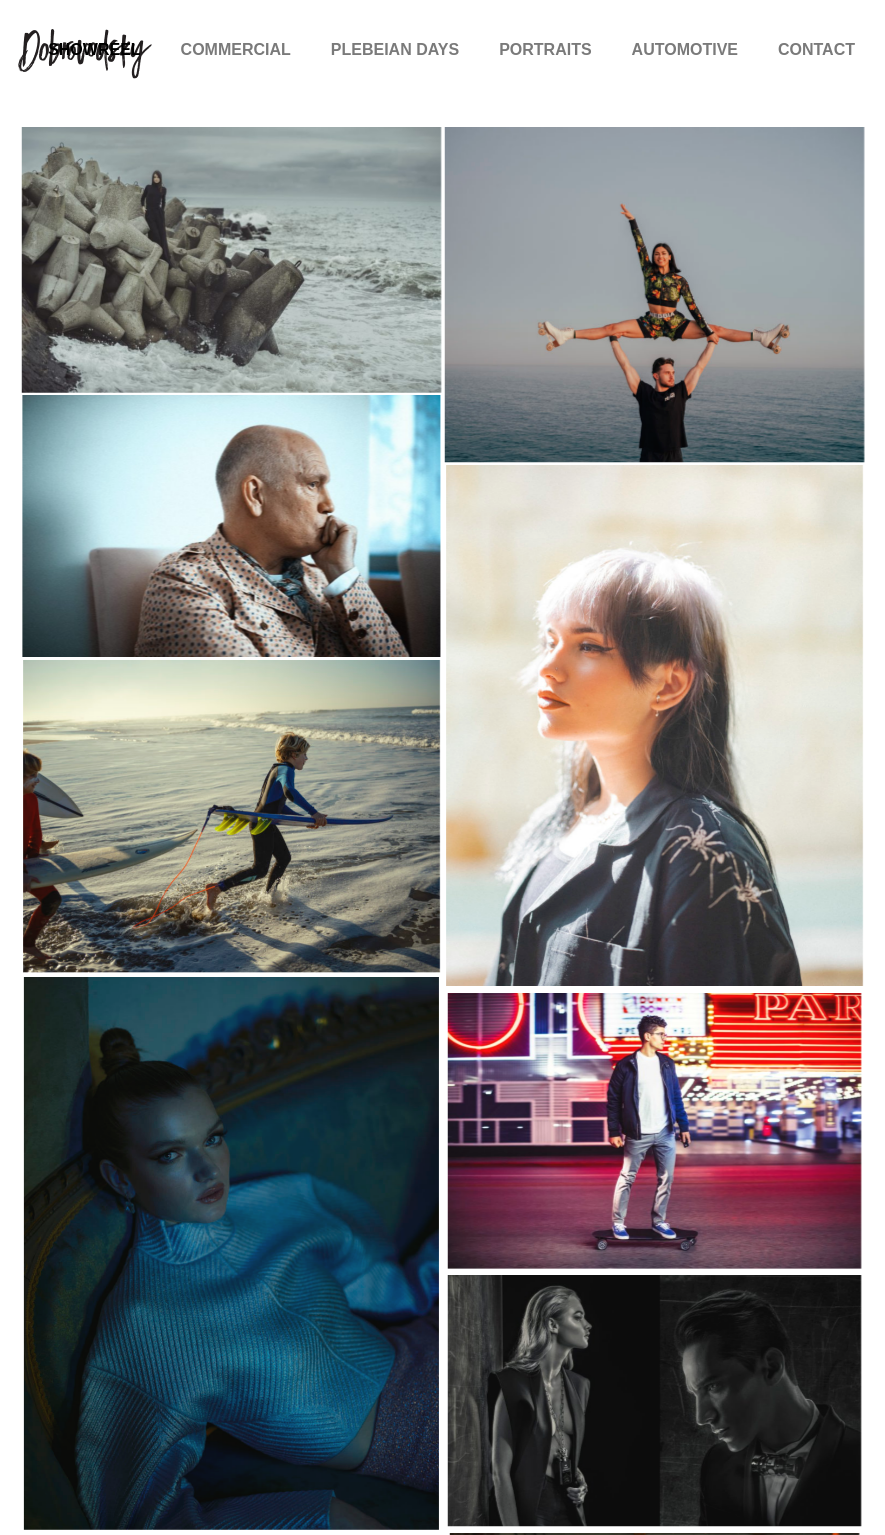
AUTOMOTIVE (685, 49)
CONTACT (816, 49)
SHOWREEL (94, 49)
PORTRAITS (545, 49)
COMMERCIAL (236, 49)
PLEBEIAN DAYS (395, 49)
